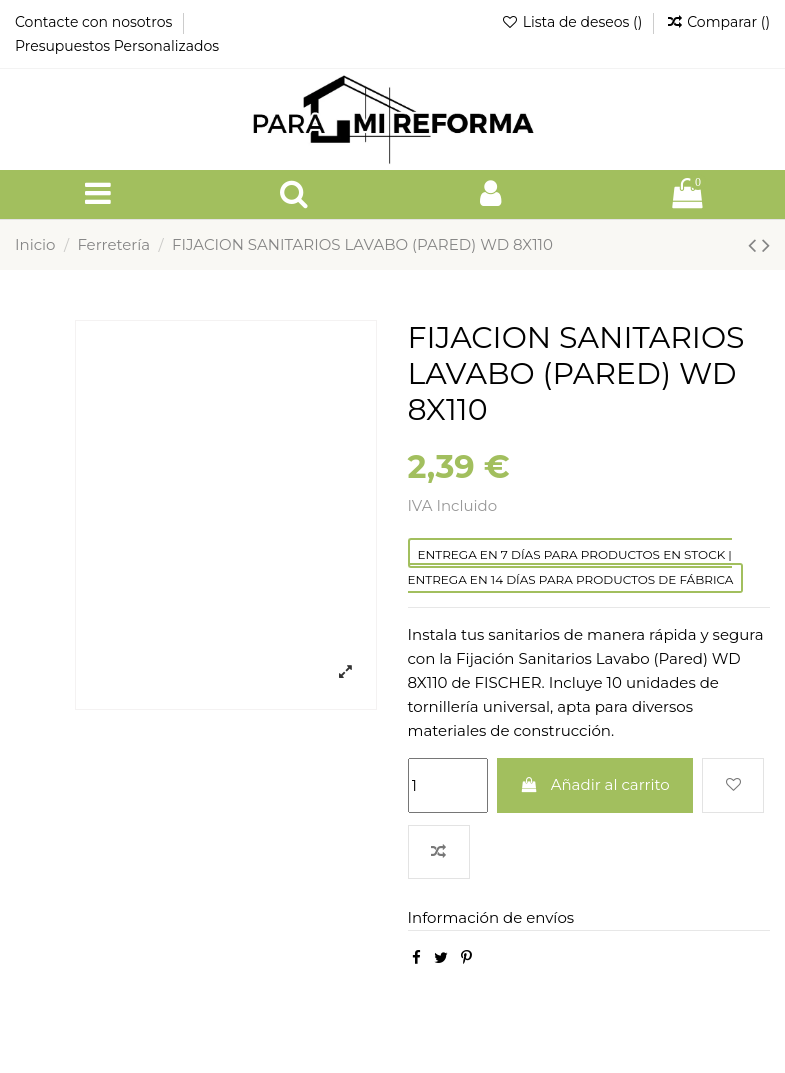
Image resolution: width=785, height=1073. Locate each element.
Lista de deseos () (573, 22)
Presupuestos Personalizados (117, 46)
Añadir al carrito (595, 784)
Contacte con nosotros (95, 22)
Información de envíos (491, 917)
